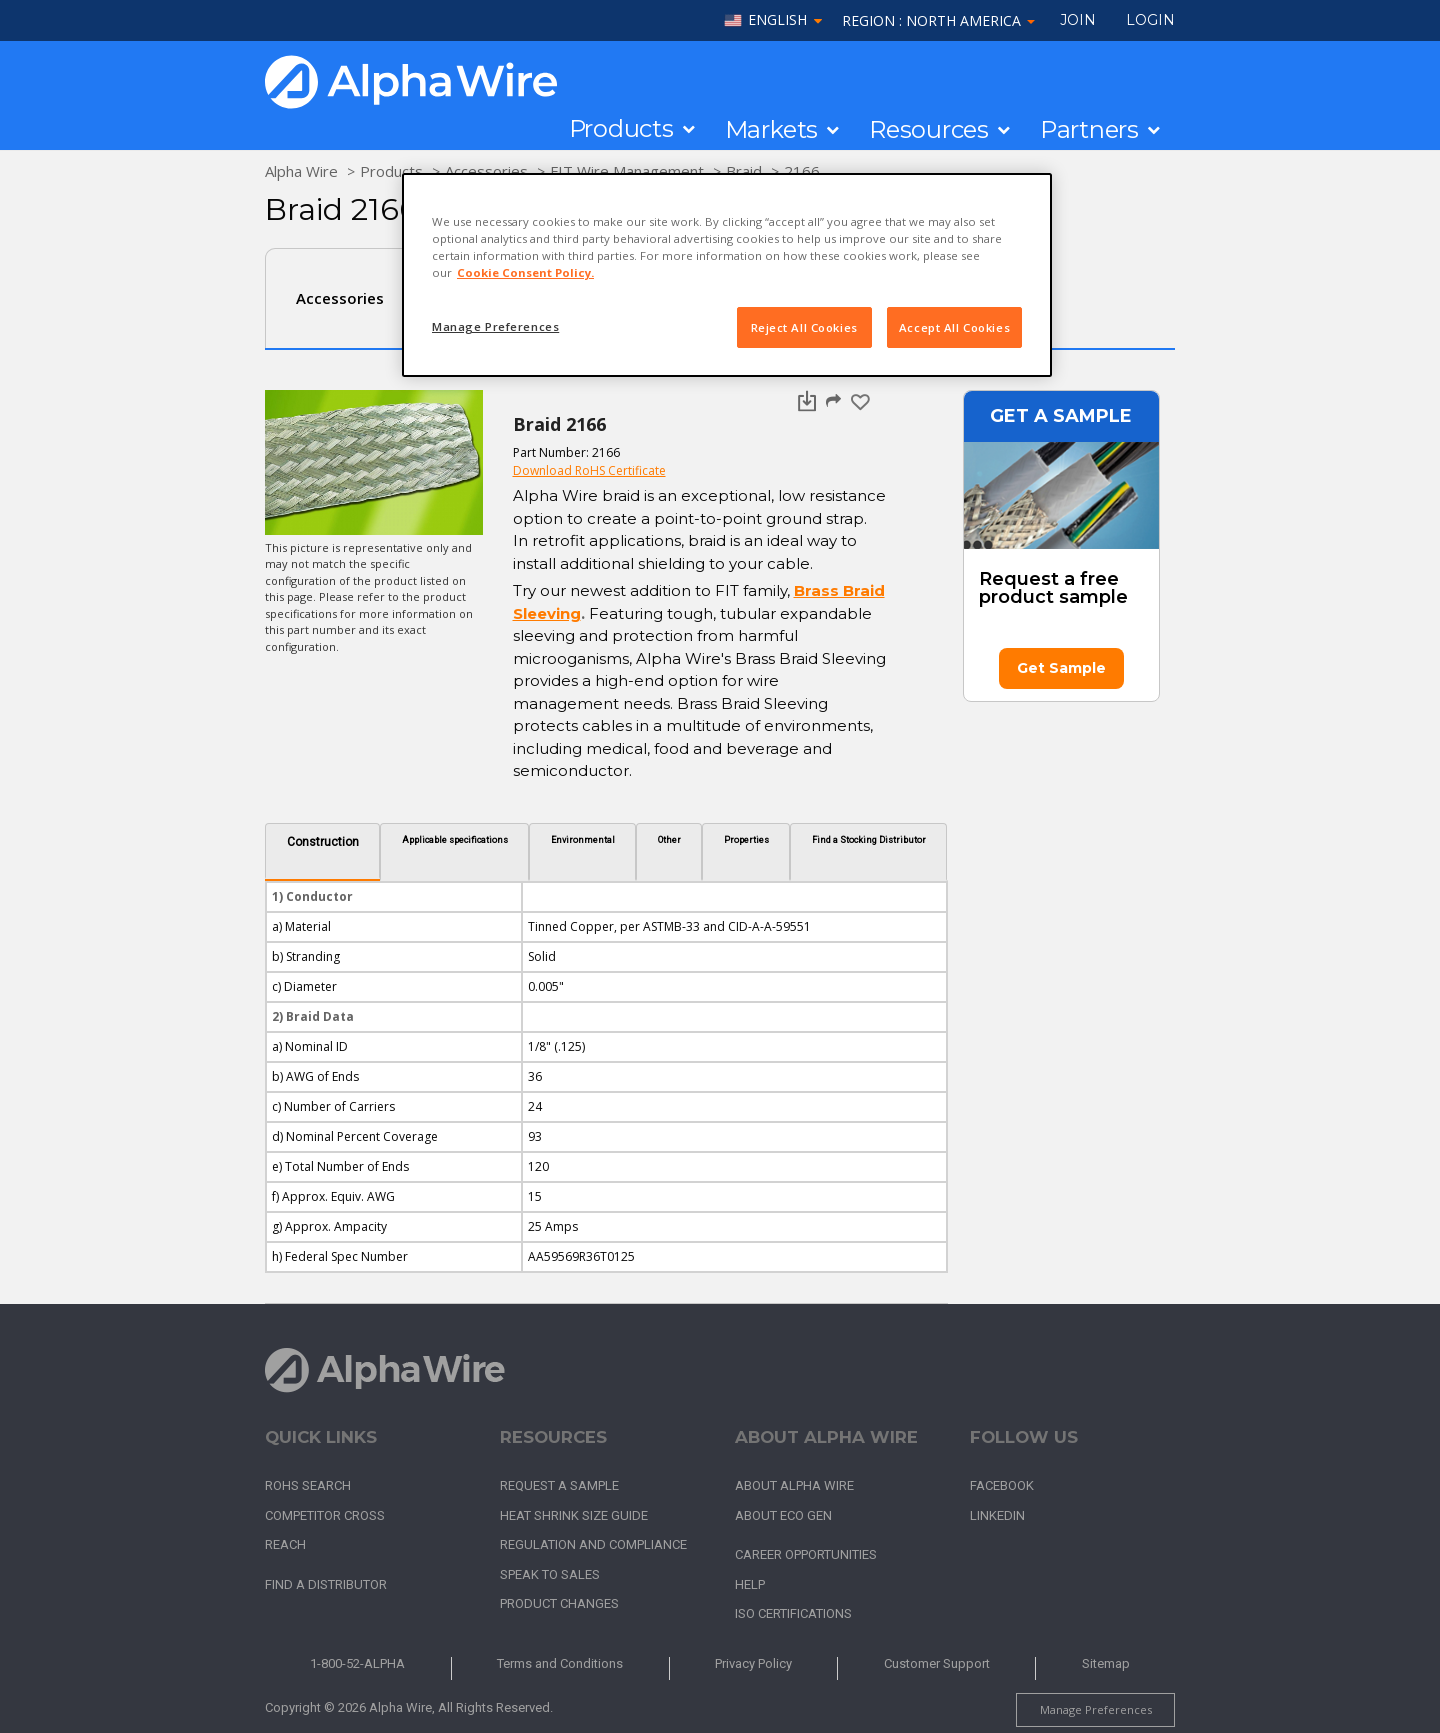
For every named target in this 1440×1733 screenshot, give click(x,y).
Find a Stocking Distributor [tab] (869, 840)
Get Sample (1061, 668)
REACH (285, 1544)
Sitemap (1106, 1663)
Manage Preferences (1096, 1709)
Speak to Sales (550, 1574)
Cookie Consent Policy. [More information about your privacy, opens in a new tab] (525, 272)
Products (621, 129)
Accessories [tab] (340, 298)
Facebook (1002, 1485)
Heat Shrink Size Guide (574, 1515)
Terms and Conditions (560, 1663)
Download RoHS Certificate (589, 470)
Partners (1089, 130)
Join (1078, 20)
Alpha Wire (301, 171)
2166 (802, 171)
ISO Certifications (793, 1613)
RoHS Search (308, 1485)
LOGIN (1150, 20)
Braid (744, 171)
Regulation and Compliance (593, 1544)
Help (750, 1584)
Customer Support (937, 1663)
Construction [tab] (323, 842)
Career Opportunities (806, 1554)
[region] (727, 275)
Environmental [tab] (583, 840)
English (777, 20)
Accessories (486, 171)
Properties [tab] (746, 840)
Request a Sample (559, 1485)
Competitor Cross (325, 1515)
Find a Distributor (326, 1584)
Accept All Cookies (954, 327)
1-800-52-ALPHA (357, 1663)
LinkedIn (997, 1515)
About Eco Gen (783, 1515)
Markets (771, 130)
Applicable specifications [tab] (455, 840)
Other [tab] (669, 840)
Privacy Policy (753, 1663)
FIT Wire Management (627, 171)
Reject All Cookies (804, 327)
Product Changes (559, 1603)
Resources (929, 130)
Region (938, 20)
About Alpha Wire (794, 1485)
